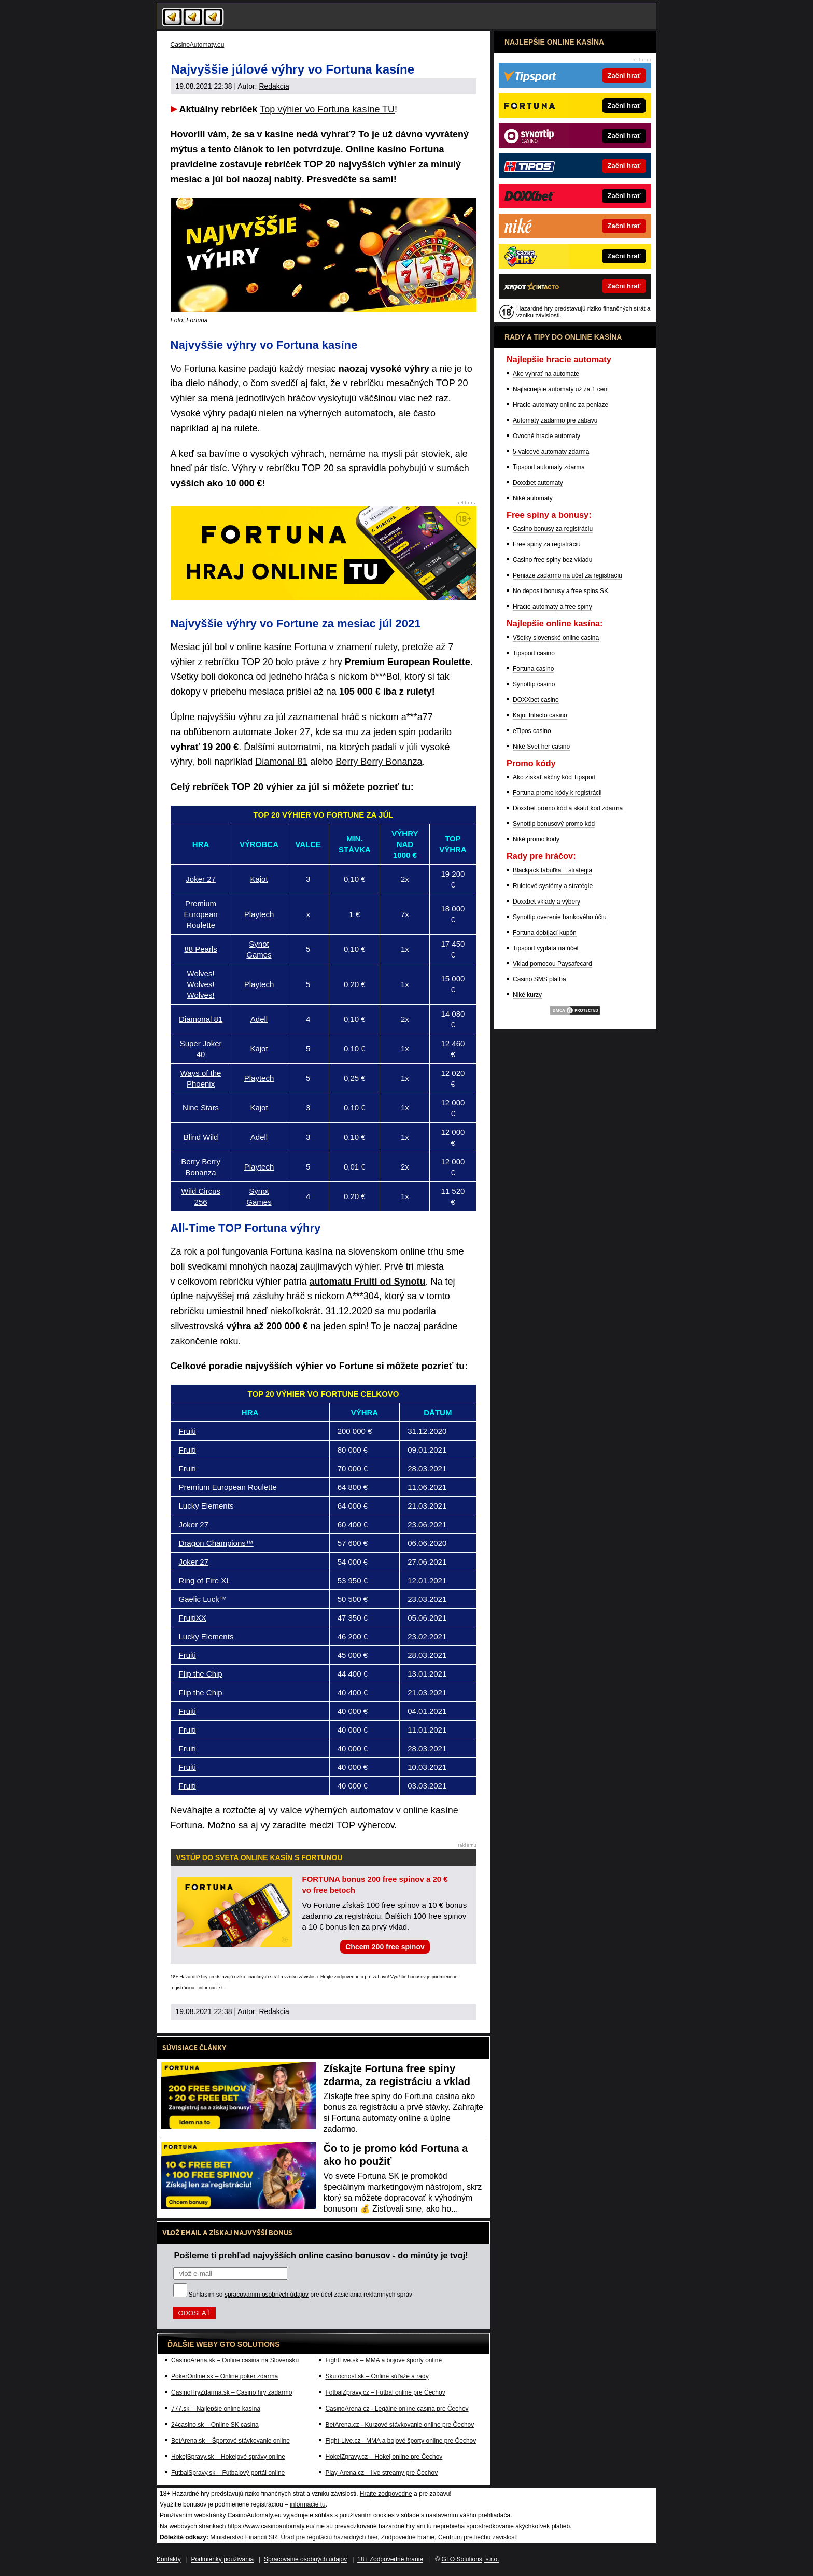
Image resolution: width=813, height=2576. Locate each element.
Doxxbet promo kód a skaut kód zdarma (568, 808)
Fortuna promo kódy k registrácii (557, 792)
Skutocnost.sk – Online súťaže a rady (376, 2376)
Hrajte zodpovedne (340, 1976)
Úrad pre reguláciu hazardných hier (329, 2537)
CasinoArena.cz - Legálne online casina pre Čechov (396, 2408)
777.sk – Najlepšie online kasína (215, 2408)
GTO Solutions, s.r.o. (470, 2559)
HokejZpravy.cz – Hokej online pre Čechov (383, 2456)
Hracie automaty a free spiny (552, 606)
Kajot (259, 879)
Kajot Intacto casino (540, 715)
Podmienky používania (222, 2559)
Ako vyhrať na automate (546, 373)
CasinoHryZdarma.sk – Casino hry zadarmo (231, 2392)
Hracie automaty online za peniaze (560, 405)
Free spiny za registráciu (547, 544)
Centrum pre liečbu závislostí (478, 2537)
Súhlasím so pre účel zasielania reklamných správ (301, 2294)
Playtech (259, 914)
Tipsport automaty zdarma (549, 467)
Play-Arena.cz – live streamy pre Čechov (381, 2472)
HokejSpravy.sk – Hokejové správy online (228, 2456)
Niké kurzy (527, 994)
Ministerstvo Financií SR (243, 2537)
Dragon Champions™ (216, 1543)
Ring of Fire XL (205, 1580)
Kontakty (169, 2559)
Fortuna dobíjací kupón (545, 932)
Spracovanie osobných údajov (305, 2559)
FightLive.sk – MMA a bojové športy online (383, 2360)
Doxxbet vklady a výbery (546, 901)
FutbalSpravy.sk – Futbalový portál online (228, 2472)
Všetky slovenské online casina (556, 637)
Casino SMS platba (539, 979)
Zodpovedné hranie (407, 2537)
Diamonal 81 (281, 761)
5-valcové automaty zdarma (551, 451)
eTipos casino (532, 731)
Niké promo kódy (536, 839)
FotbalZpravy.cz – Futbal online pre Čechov (385, 2392)
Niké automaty (533, 498)
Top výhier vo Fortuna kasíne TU (327, 109)
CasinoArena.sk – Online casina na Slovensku (235, 2360)
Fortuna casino (533, 668)
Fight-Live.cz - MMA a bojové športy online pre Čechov (400, 2440)
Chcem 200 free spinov (385, 1946)
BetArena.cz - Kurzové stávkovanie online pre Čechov (399, 2424)
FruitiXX (192, 1617)
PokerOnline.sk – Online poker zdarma (224, 2376)
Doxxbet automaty (538, 482)
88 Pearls (200, 949)
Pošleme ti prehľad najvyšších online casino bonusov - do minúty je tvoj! (321, 2255)
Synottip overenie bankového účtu (560, 917)
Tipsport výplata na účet (546, 948)
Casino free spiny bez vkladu (552, 560)
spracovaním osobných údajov (267, 2294)
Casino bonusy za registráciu (553, 528)
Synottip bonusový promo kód (554, 823)
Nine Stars (201, 1107)
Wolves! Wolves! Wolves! (201, 984)
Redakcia (274, 86)
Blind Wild (201, 1137)
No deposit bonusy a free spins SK (560, 591)
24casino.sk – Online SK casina (215, 2424)
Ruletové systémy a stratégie (553, 886)
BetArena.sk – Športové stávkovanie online (230, 2440)
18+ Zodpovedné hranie (390, 2559)
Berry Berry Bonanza (378, 761)
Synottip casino (534, 684)
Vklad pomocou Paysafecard (552, 963)
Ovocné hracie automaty (546, 436)
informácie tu (212, 1987)
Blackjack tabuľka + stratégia (552, 870)
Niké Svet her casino (541, 746)
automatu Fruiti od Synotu (368, 1281)
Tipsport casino (534, 653)
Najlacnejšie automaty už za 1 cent (561, 389)
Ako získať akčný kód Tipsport (554, 777)
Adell (259, 1019)
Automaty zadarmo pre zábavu (555, 420)
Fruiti (187, 1431)
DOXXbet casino (536, 699)
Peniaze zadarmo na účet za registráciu (567, 575)
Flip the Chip (200, 1673)
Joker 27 (292, 732)
